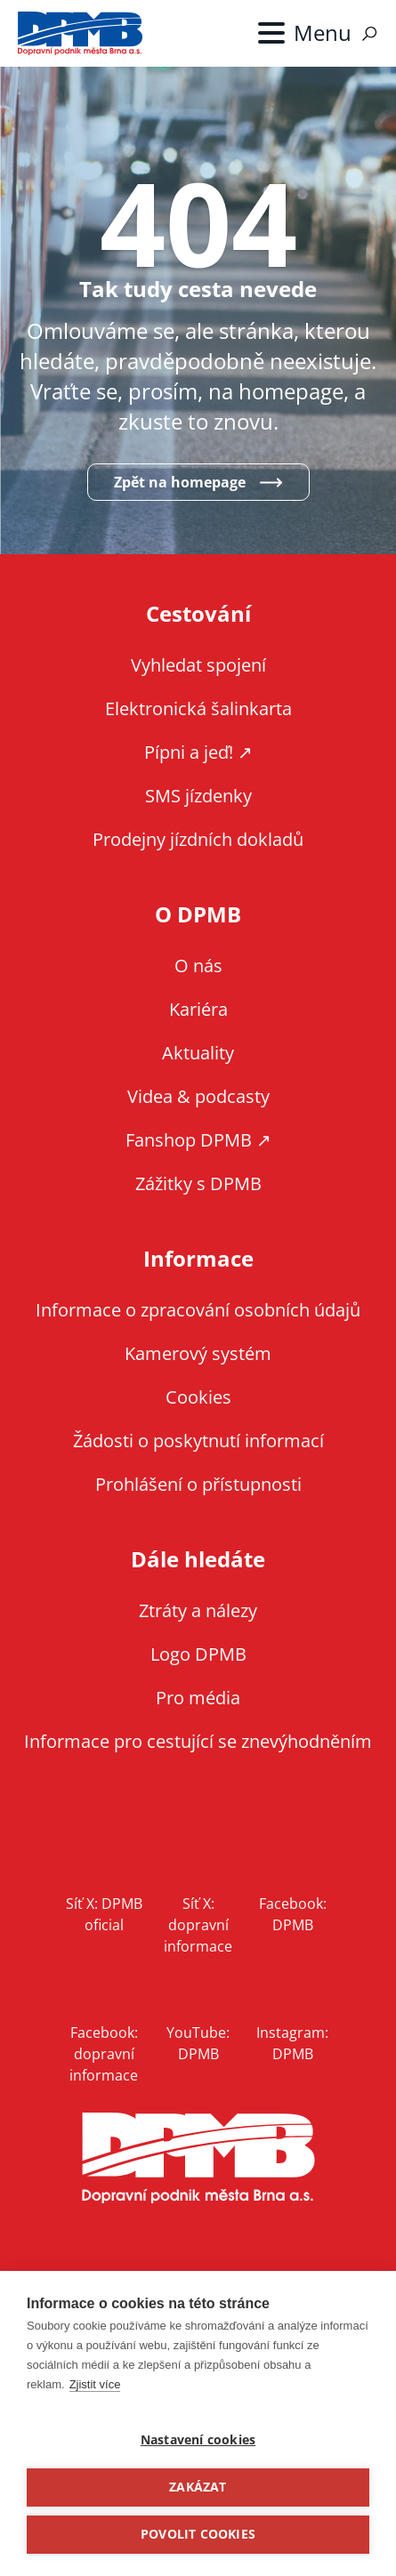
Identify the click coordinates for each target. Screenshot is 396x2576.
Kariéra (198, 1009)
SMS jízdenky (198, 796)
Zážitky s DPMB (198, 1183)
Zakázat (197, 2487)
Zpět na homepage (180, 482)
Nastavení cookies (198, 2440)
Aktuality (198, 1053)
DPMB (198, 2158)
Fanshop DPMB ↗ (198, 1140)
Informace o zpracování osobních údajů (198, 1310)
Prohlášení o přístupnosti (198, 1484)
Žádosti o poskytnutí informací (198, 1441)
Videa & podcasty (198, 1096)
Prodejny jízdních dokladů (198, 839)
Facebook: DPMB (293, 1914)
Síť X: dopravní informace (198, 1925)
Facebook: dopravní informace (103, 2054)
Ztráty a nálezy (198, 1610)
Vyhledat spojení (198, 665)
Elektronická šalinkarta (198, 708)
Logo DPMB (198, 1654)
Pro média (198, 1698)
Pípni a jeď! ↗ (198, 752)
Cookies (198, 1397)
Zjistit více (95, 2384)
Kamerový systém (198, 1353)
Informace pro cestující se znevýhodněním (198, 1741)
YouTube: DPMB (198, 2043)
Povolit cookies (198, 2534)
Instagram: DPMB (292, 2043)
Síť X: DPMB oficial (104, 1914)
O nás (198, 966)
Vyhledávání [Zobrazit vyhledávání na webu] (369, 34)
